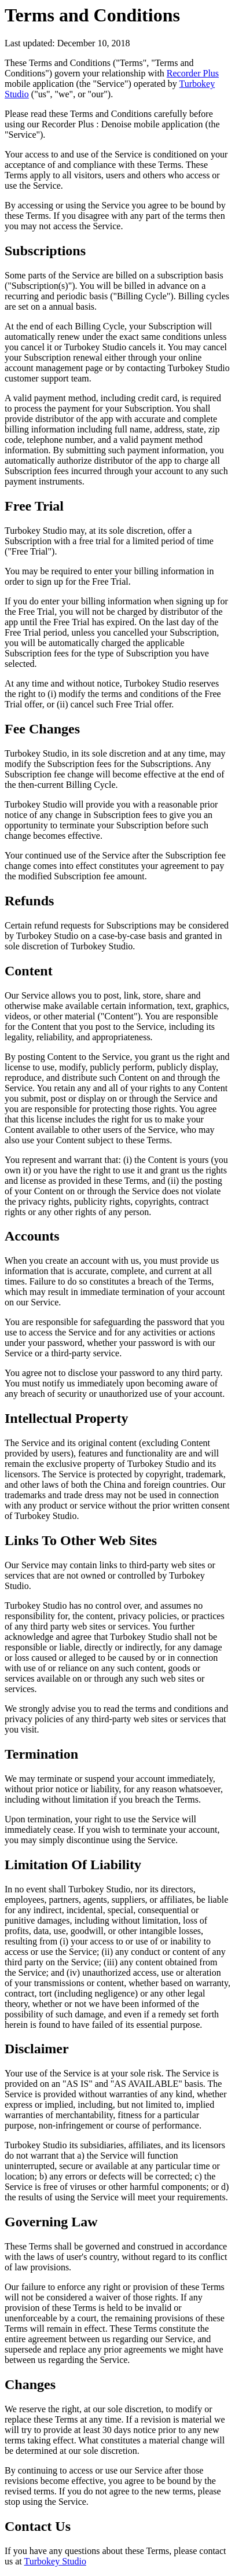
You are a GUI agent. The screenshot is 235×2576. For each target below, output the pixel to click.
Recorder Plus (193, 73)
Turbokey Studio (55, 2561)
